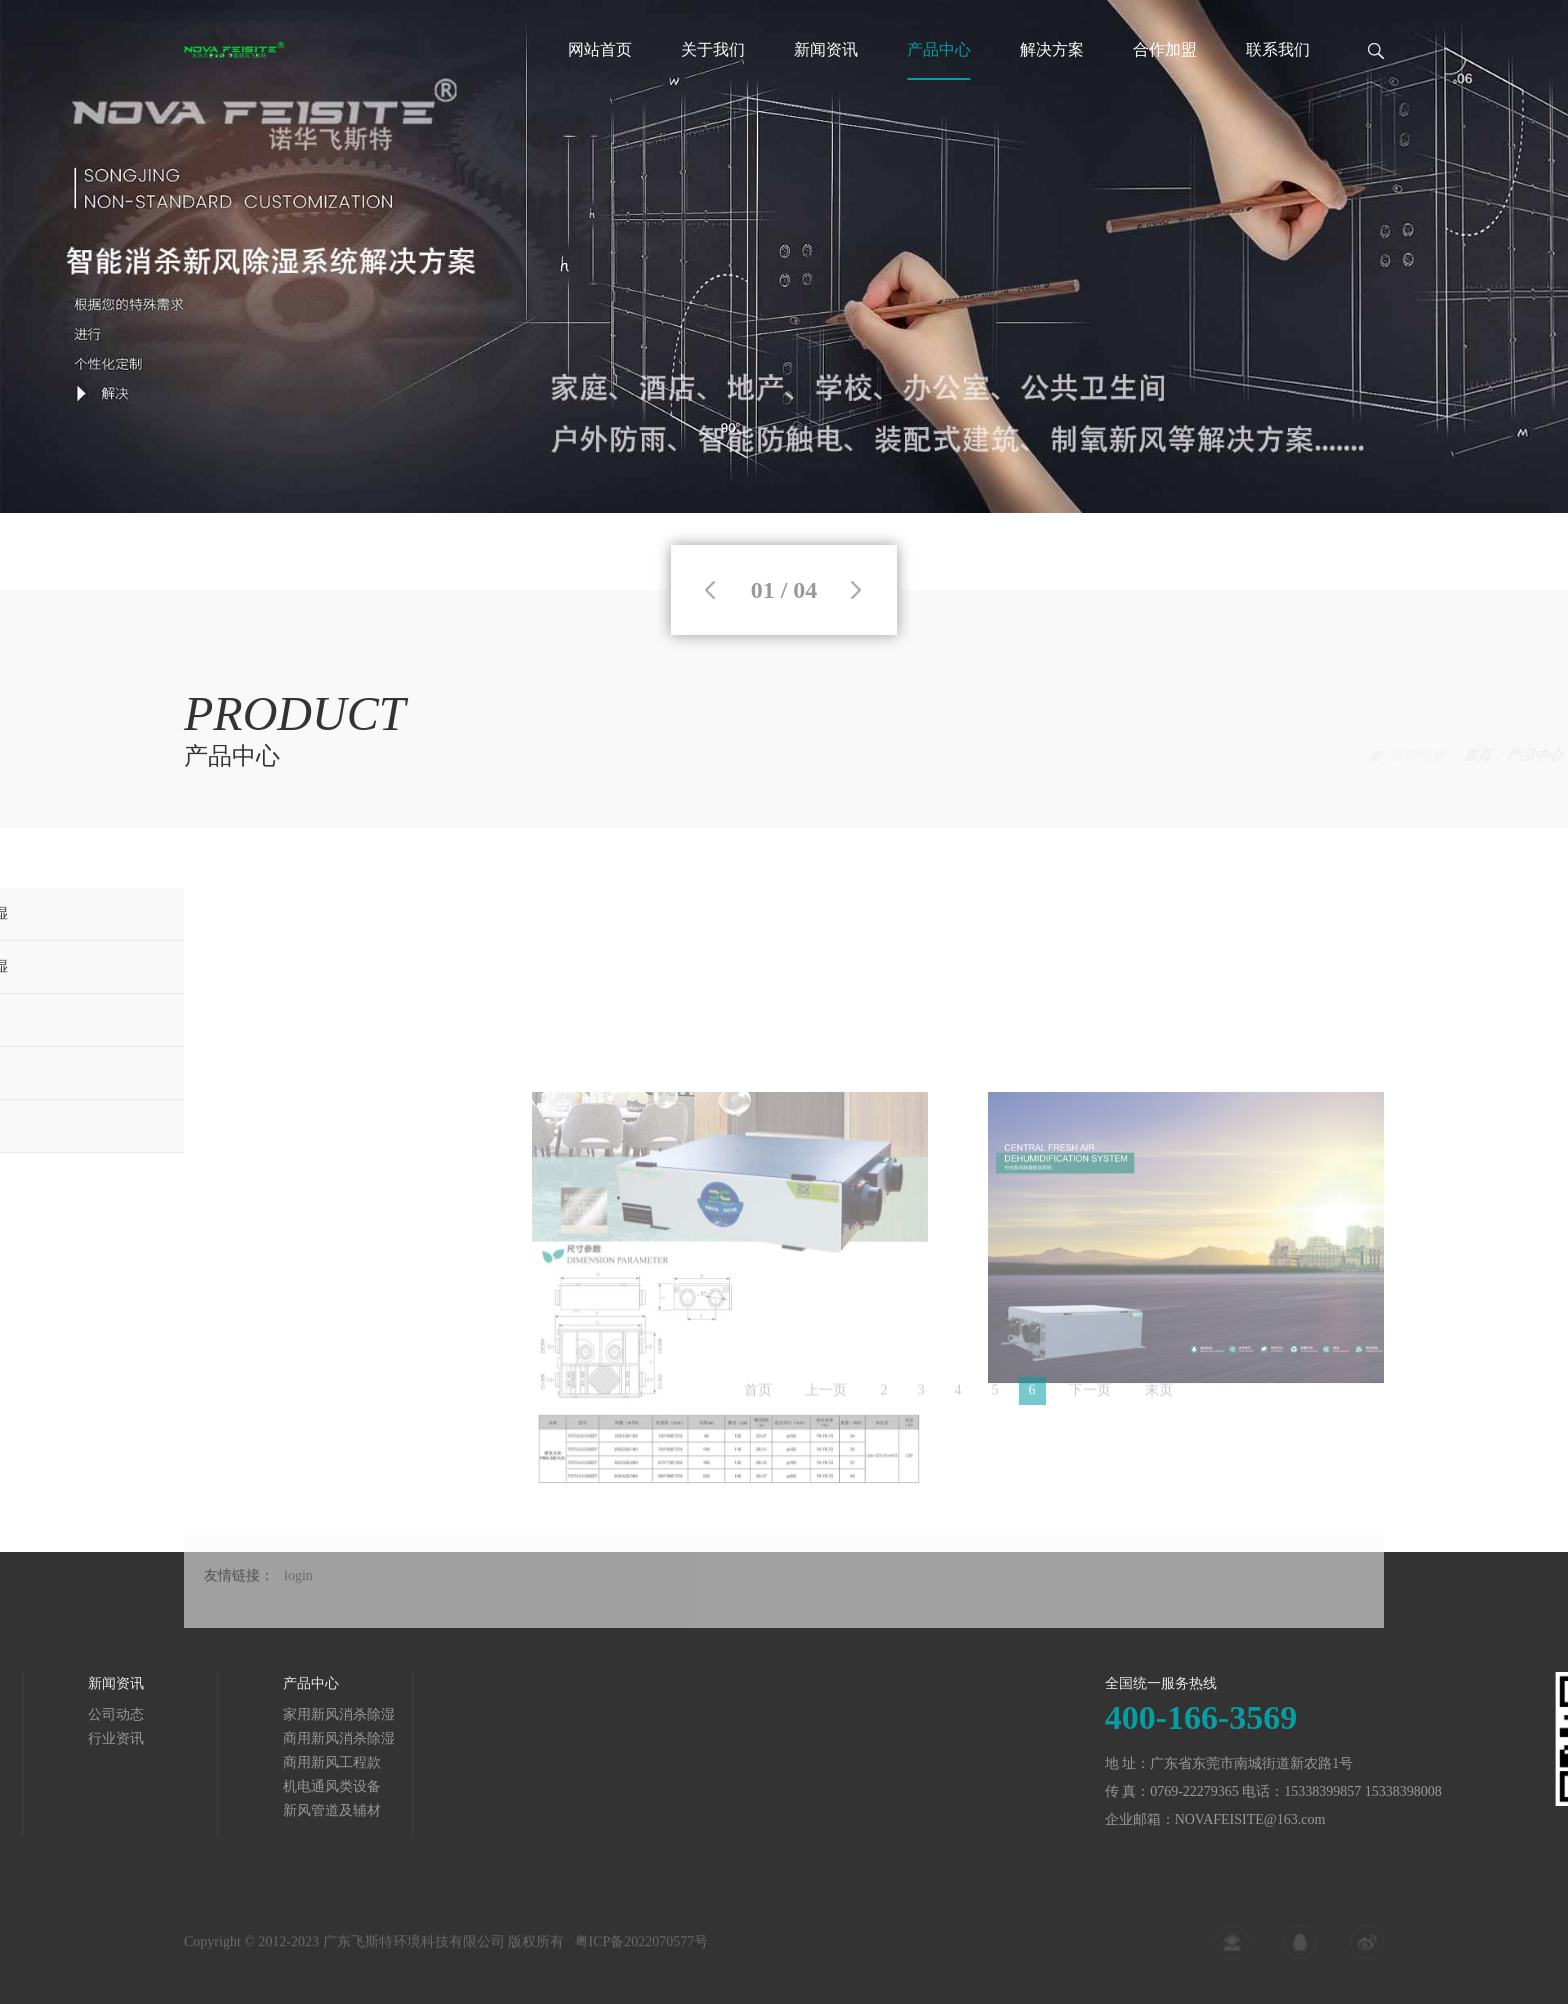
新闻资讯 (826, 49)
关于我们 (713, 49)
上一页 (826, 1396)
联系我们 (1278, 49)
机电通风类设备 (212, 1786)
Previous (710, 590)
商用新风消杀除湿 (219, 1738)
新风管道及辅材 (212, 1810)
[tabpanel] (784, 256)
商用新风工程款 (212, 1762)
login (298, 1598)
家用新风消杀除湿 (219, 1714)
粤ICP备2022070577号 (642, 1949)
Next (856, 590)
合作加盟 (1165, 49)
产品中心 (939, 49)
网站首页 (600, 49)
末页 (1159, 1396)
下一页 (1090, 1396)
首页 (1299, 755)
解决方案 (1052, 49)
